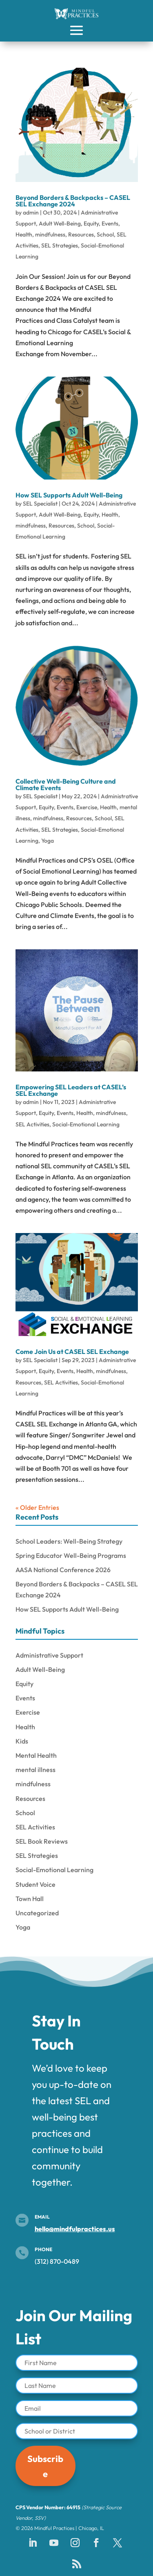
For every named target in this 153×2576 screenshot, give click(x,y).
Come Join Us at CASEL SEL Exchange (72, 1351)
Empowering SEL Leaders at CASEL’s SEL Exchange (71, 1090)
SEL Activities (32, 1124)
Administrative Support (49, 1655)
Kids (22, 1741)
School (105, 234)
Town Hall (30, 1899)
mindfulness (50, 234)
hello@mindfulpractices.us (75, 2229)
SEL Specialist (40, 503)
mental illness (35, 1770)
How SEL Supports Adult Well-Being (69, 495)
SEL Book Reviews (42, 1841)
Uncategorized (37, 1913)
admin (31, 212)
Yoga (47, 840)
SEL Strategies (59, 245)
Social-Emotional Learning (86, 1124)
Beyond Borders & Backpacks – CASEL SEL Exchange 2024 (73, 200)
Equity (91, 223)
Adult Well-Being (60, 223)
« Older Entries (37, 1507)
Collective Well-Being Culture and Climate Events (66, 784)
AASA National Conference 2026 (63, 1570)
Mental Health (36, 1755)
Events (110, 223)
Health (24, 234)
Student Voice (35, 1884)
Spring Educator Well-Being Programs (71, 1555)
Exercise (86, 807)
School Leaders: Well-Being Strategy (69, 1541)
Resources (81, 234)
